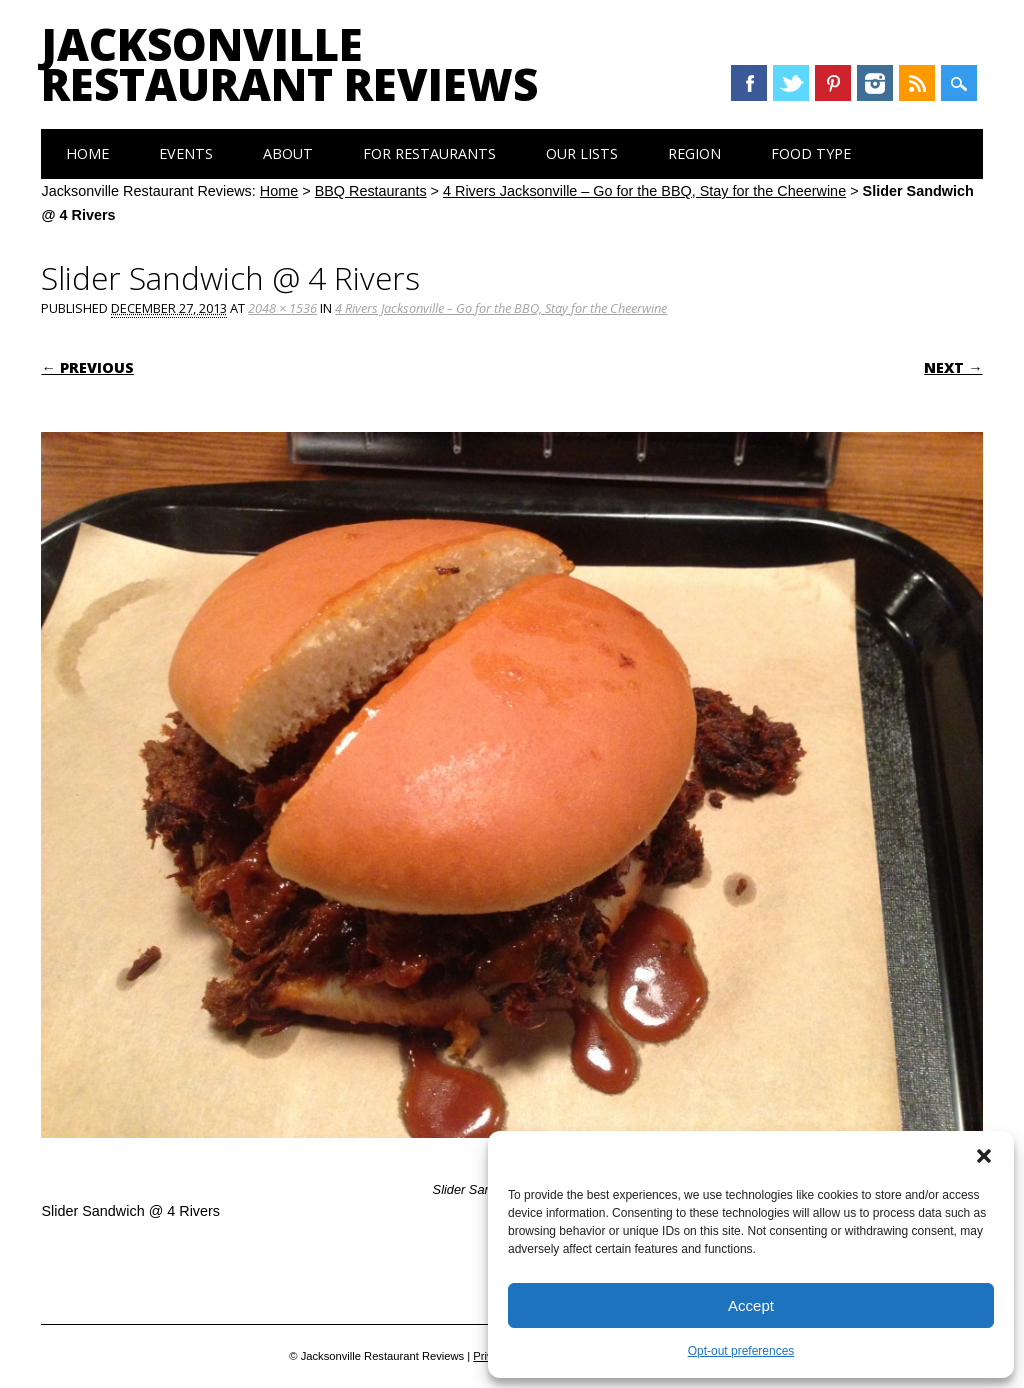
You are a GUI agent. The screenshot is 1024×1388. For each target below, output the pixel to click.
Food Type (811, 153)
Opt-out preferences (741, 1351)
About (288, 153)
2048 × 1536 (282, 308)
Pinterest (833, 83)
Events (186, 153)
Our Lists (582, 153)
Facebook (749, 83)
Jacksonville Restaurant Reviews (289, 64)
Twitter (791, 83)
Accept (751, 1305)
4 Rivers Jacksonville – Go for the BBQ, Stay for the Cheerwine (644, 191)
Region (694, 153)
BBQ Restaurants (371, 191)
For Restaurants (429, 153)
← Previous (87, 367)
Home (87, 153)
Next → (953, 367)
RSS (917, 83)
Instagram (875, 83)
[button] (984, 1156)
